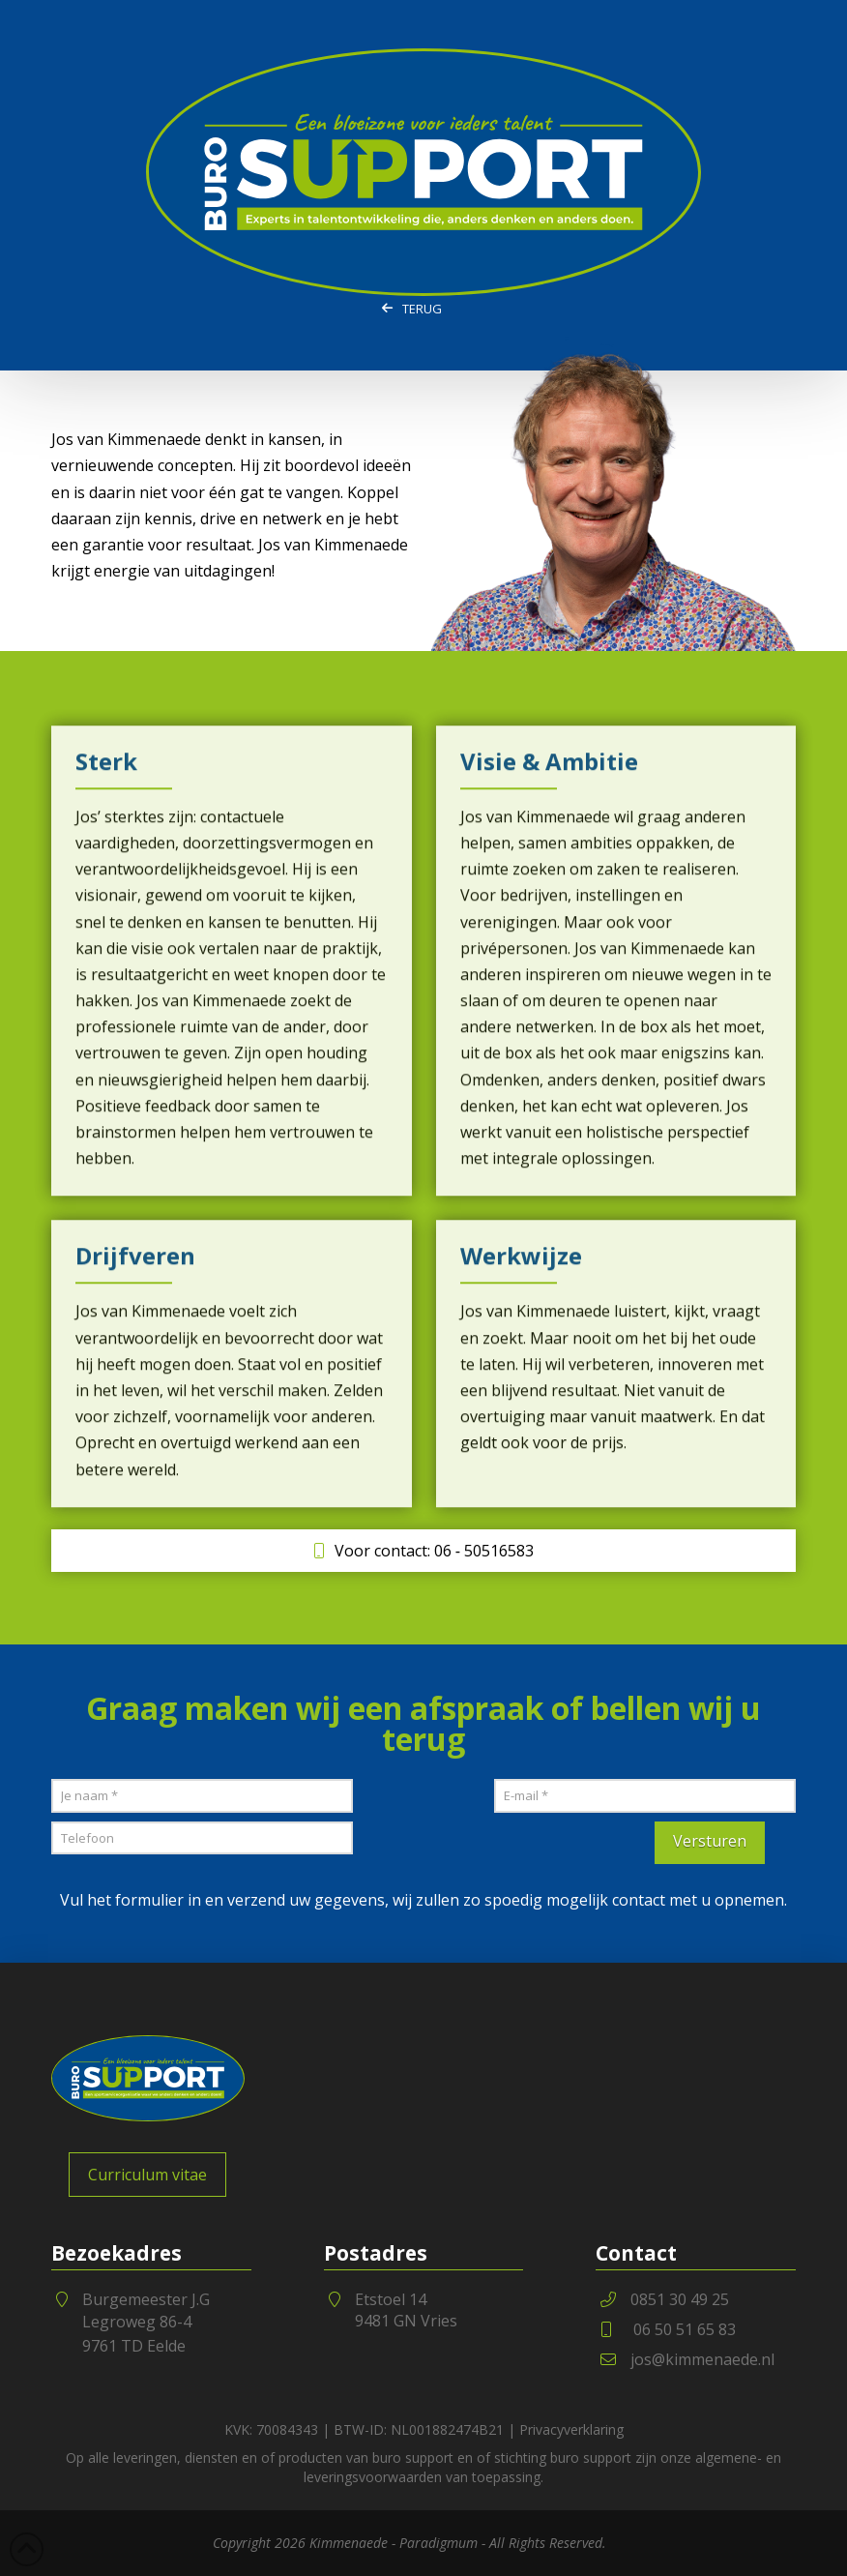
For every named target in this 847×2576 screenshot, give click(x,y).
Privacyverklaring (571, 2429)
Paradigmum (438, 2542)
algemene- (728, 2457)
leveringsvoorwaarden (373, 2477)
